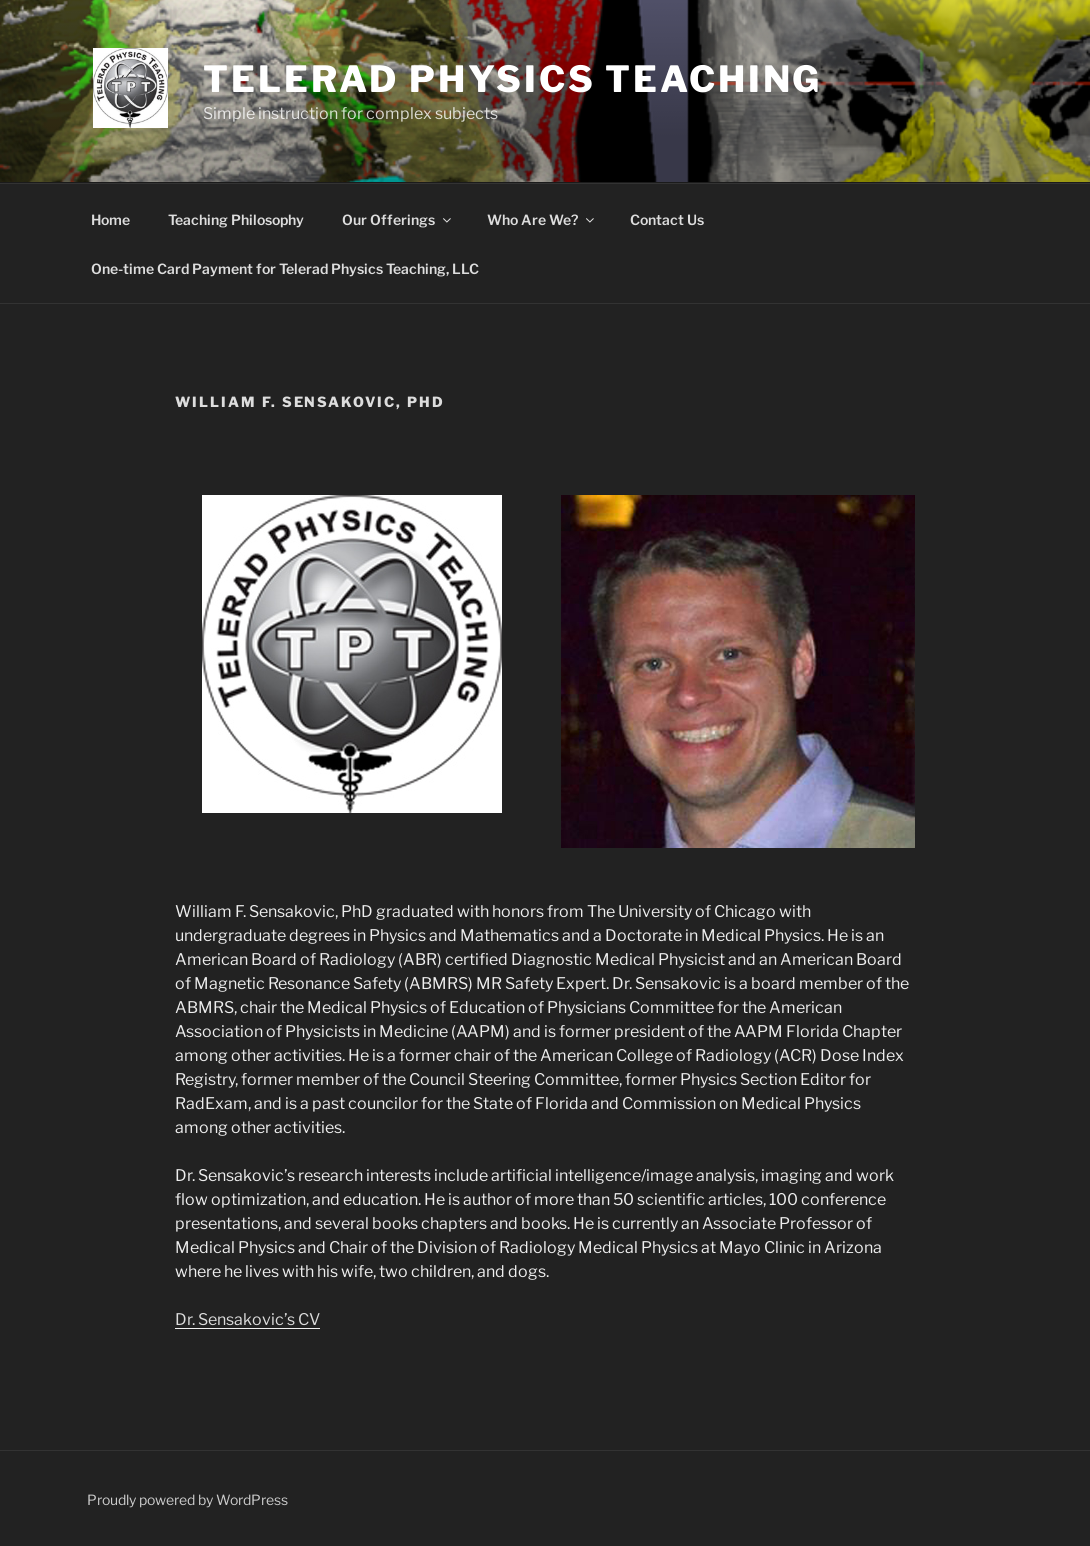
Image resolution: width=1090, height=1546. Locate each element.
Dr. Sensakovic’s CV (247, 1319)
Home (110, 219)
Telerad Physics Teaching (512, 79)
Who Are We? (542, 219)
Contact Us (667, 219)
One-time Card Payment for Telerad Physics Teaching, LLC (285, 268)
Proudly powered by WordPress (187, 1499)
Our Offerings (398, 219)
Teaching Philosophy (236, 219)
